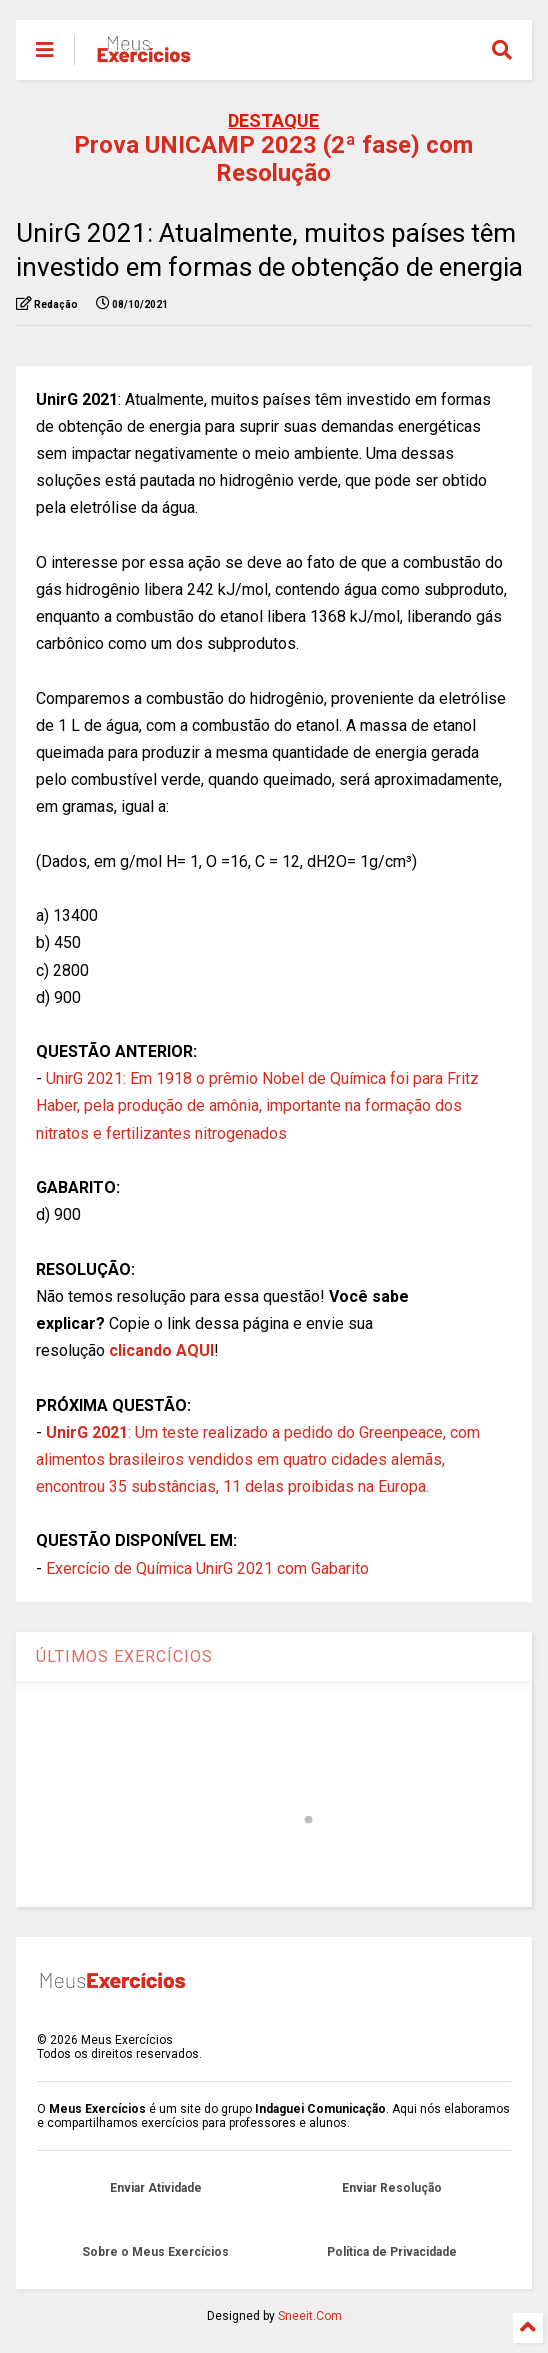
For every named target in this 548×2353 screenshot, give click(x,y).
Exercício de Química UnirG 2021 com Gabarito (207, 1568)
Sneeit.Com (310, 2316)
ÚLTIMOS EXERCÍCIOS (124, 1656)
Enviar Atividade (156, 2188)
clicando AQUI (161, 1350)
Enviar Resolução (392, 2188)
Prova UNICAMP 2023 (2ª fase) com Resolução (273, 159)
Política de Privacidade (392, 2252)
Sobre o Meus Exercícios (155, 2252)
